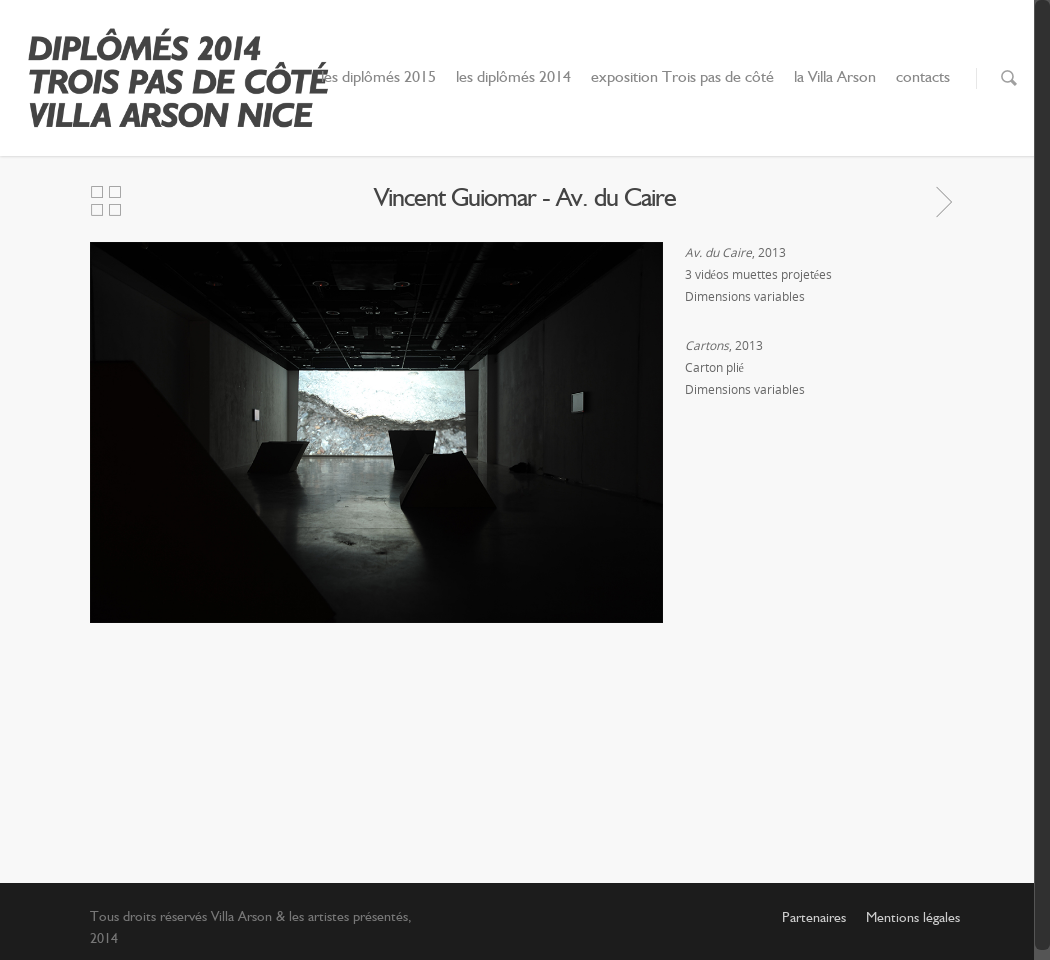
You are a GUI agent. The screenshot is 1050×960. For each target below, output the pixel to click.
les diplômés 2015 (378, 78)
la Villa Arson (835, 78)
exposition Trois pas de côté (682, 78)
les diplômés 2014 (513, 78)
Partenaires (814, 918)
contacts (923, 78)
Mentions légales (913, 918)
